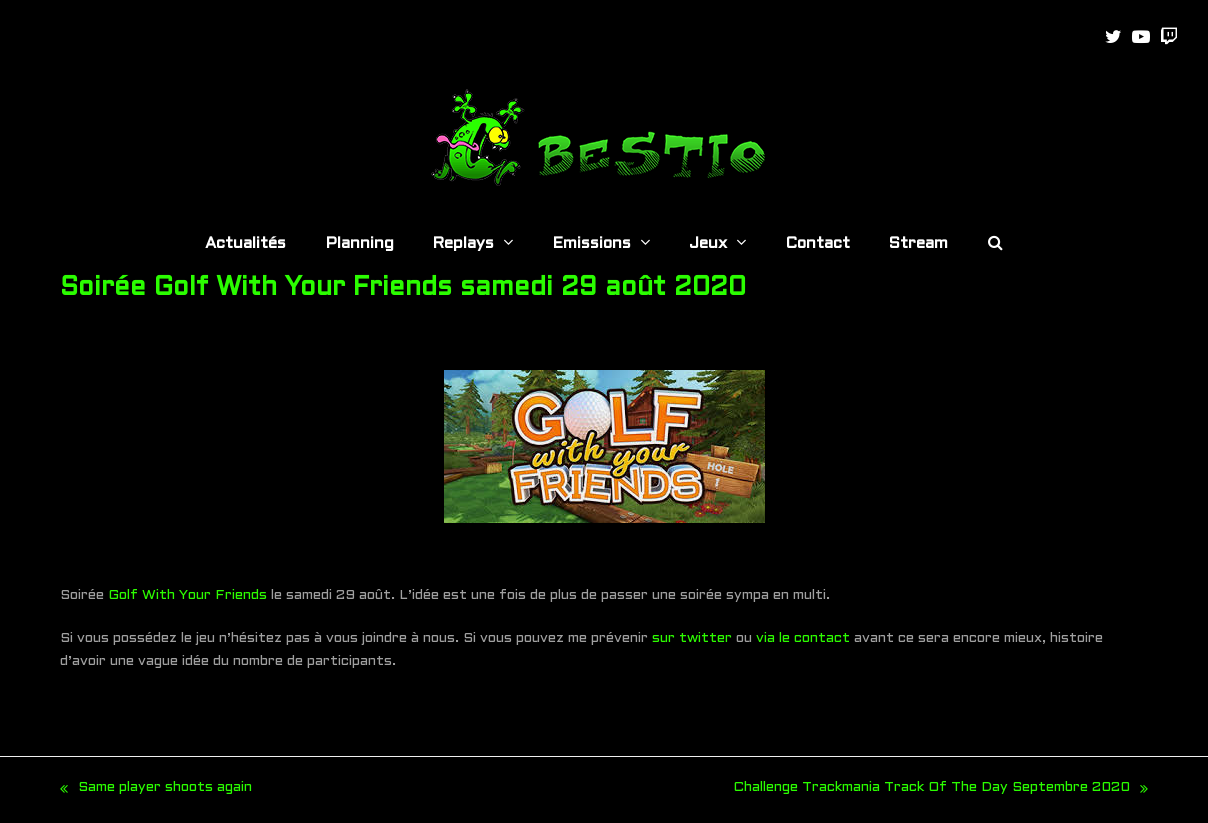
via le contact (803, 638)
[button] (995, 245)
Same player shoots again (156, 790)
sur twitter (692, 638)
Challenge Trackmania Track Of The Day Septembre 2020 (940, 790)
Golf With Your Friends (187, 595)
